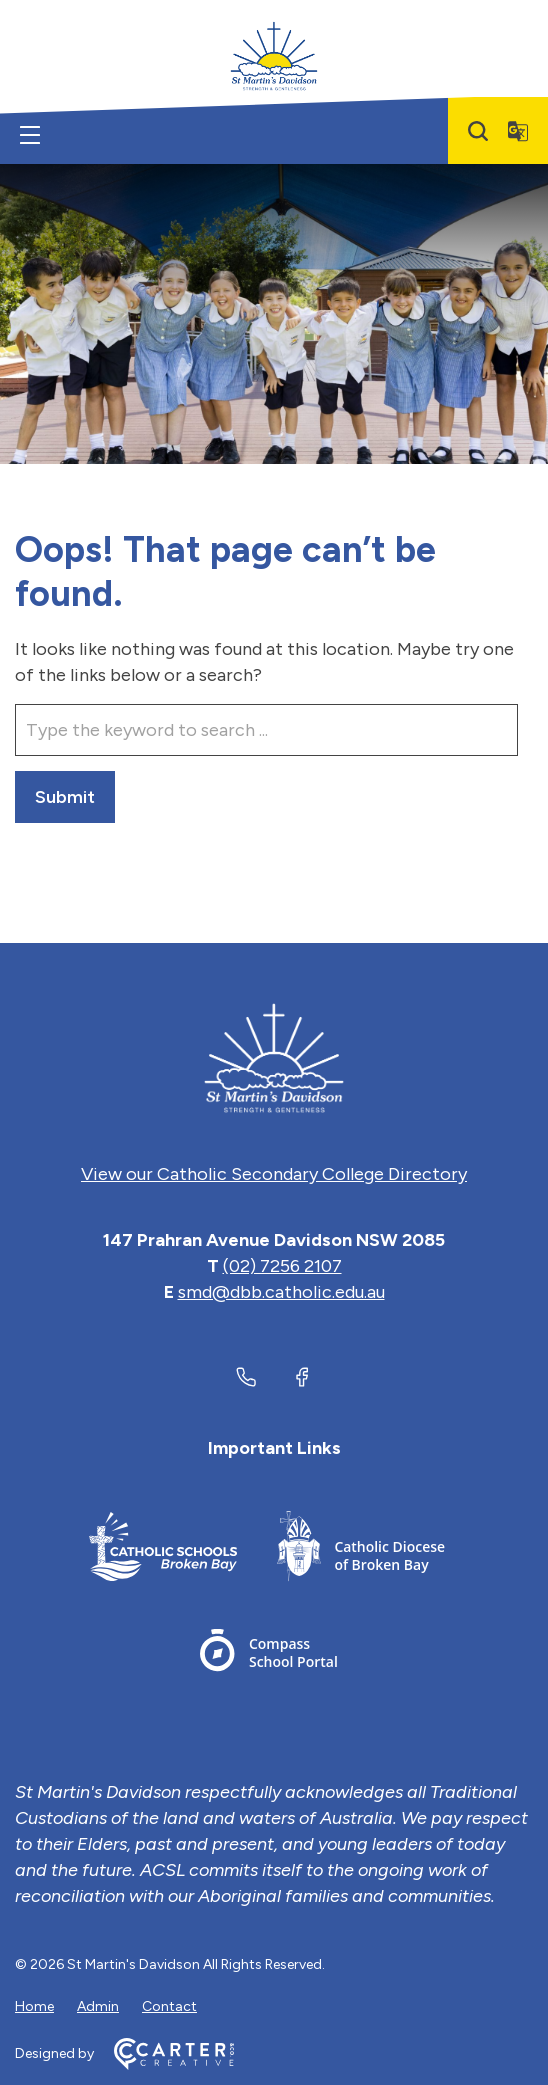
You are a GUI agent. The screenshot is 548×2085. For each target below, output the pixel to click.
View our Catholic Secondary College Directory (274, 1174)
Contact (169, 2006)
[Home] (274, 1058)
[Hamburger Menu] (30, 135)
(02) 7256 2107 (282, 1266)
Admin (98, 2006)
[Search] (478, 131)
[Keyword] (266, 730)
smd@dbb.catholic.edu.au (281, 1292)
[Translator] (518, 131)
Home (34, 2006)
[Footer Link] (163, 1549)
